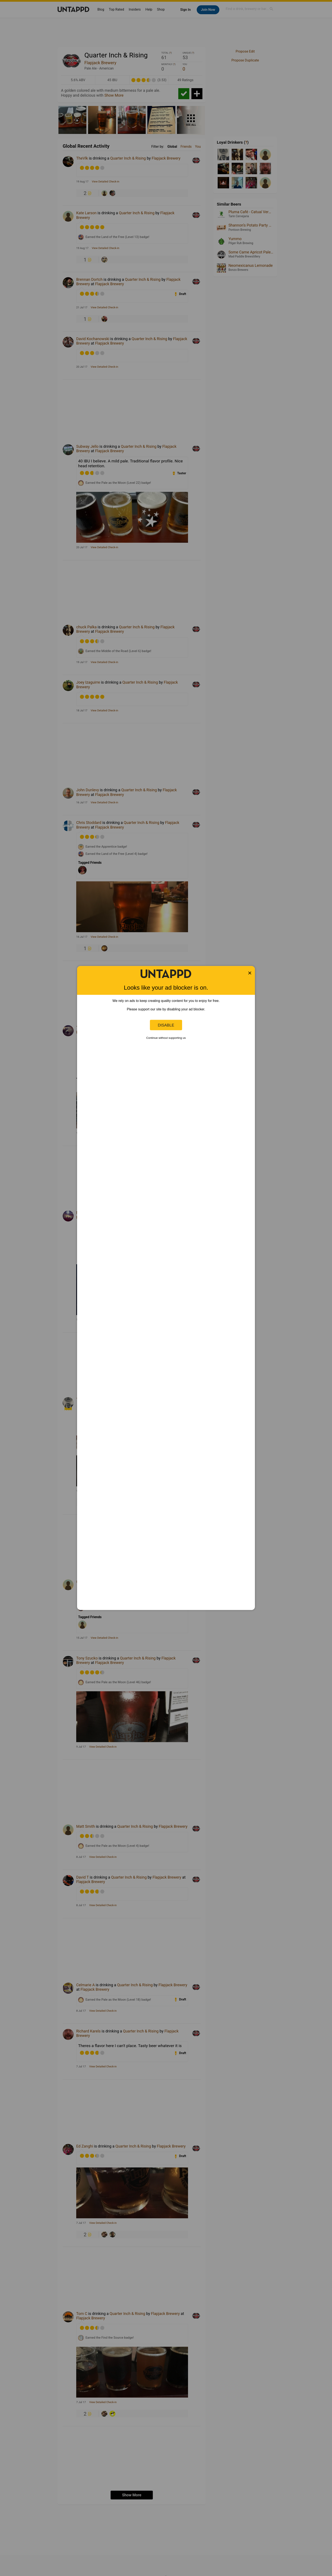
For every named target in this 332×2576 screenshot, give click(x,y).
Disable (166, 1025)
